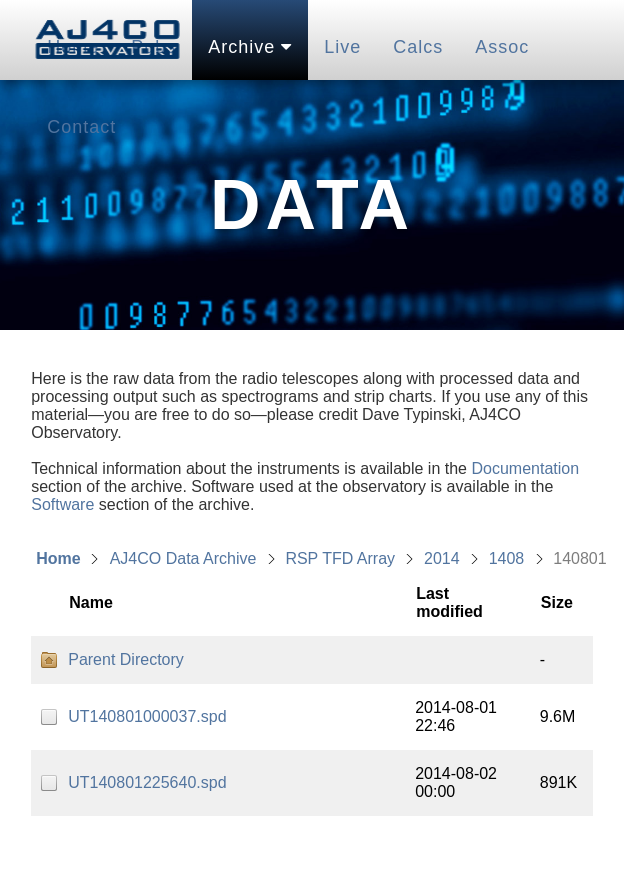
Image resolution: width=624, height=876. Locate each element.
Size (557, 602)
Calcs (418, 47)
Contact (81, 127)
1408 (507, 558)
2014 (442, 558)
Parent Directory (126, 659)
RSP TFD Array (340, 558)
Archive (250, 47)
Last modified (449, 602)
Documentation (525, 468)
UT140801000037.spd (147, 716)
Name (91, 602)
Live (342, 47)
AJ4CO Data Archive (183, 558)
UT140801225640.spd (147, 782)
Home (58, 558)
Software (62, 504)
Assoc (502, 47)
